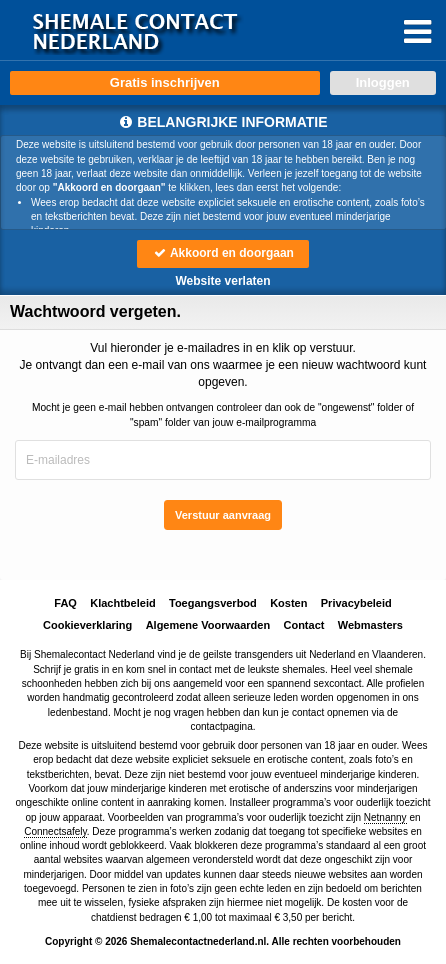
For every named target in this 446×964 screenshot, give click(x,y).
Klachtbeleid (122, 603)
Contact (303, 625)
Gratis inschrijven (165, 82)
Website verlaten (222, 281)
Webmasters (370, 625)
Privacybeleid (356, 603)
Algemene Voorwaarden (208, 625)
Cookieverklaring (87, 625)
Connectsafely (55, 831)
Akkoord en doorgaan (223, 253)
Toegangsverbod (213, 603)
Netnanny (385, 817)
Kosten (288, 603)
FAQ (65, 603)
